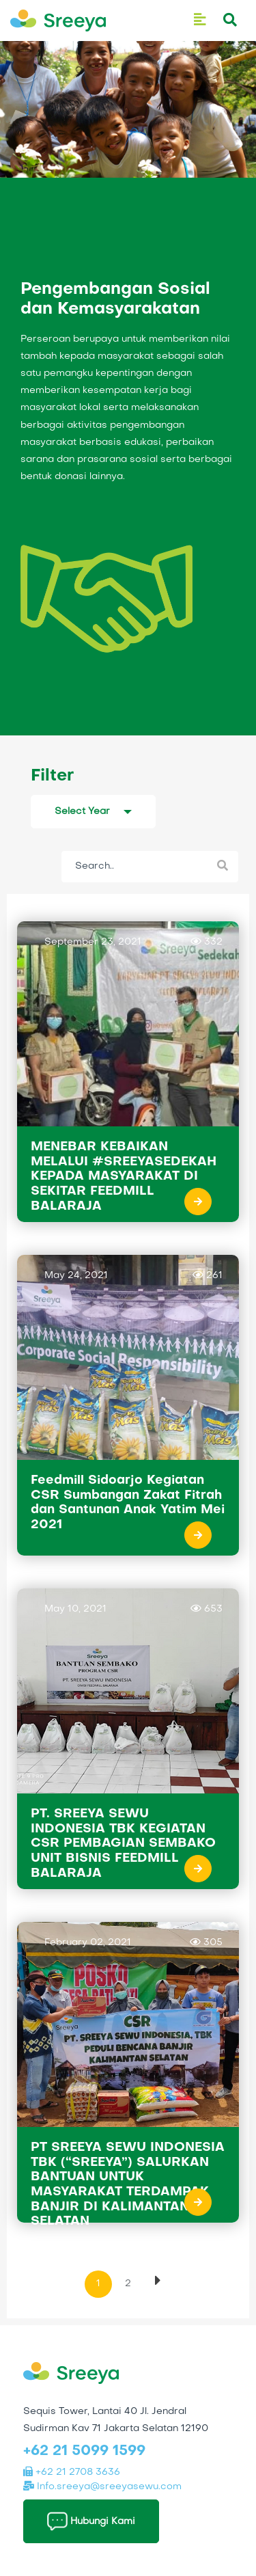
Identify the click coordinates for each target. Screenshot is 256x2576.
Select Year (82, 811)
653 (206, 1608)
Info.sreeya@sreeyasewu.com (102, 2486)
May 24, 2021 (76, 1275)
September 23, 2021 (92, 942)
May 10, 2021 (75, 1609)
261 (208, 1275)
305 (206, 1942)
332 (206, 941)
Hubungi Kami (91, 2521)
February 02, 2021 (87, 1942)
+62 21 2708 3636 (71, 2472)
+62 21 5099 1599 (84, 2451)
